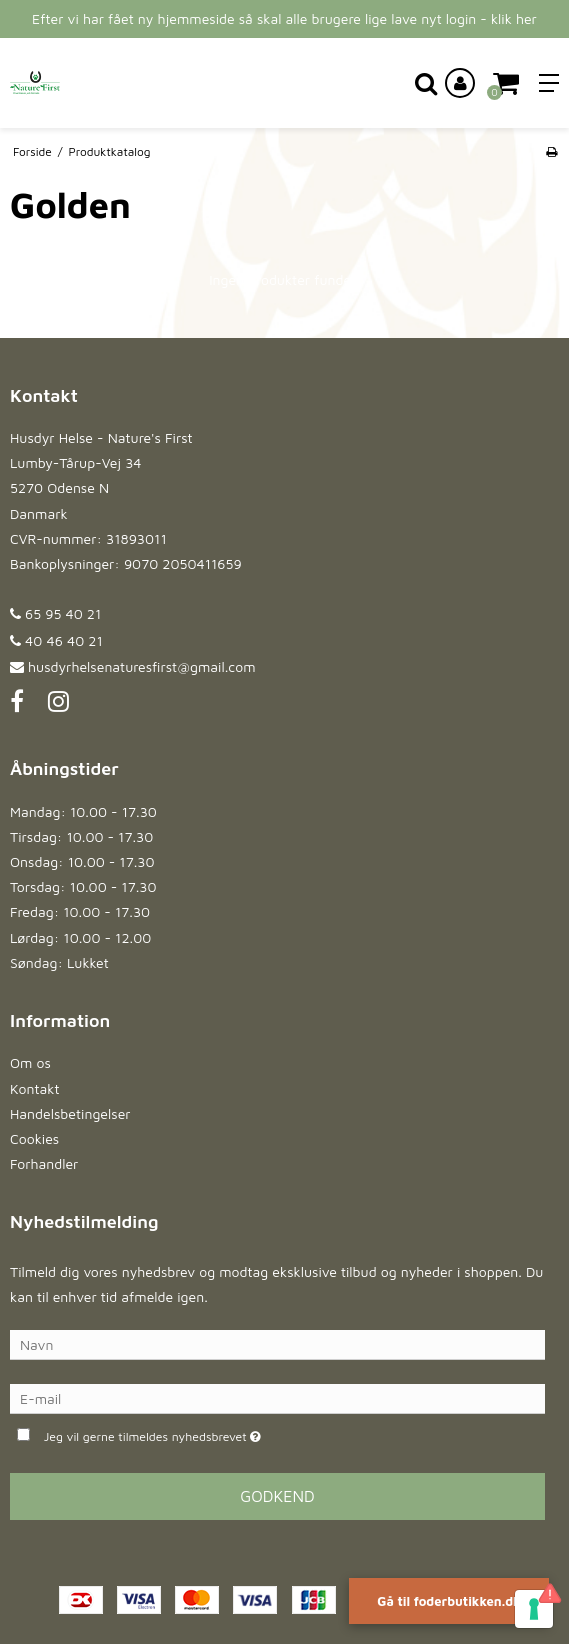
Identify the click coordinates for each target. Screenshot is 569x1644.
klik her (514, 18)
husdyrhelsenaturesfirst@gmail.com (141, 666)
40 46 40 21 (56, 640)
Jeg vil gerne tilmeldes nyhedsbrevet (203, 1434)
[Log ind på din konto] (460, 83)
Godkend (277, 1496)
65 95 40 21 (55, 613)
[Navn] (277, 1343)
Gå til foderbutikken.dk (448, 1601)
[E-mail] (277, 1397)
